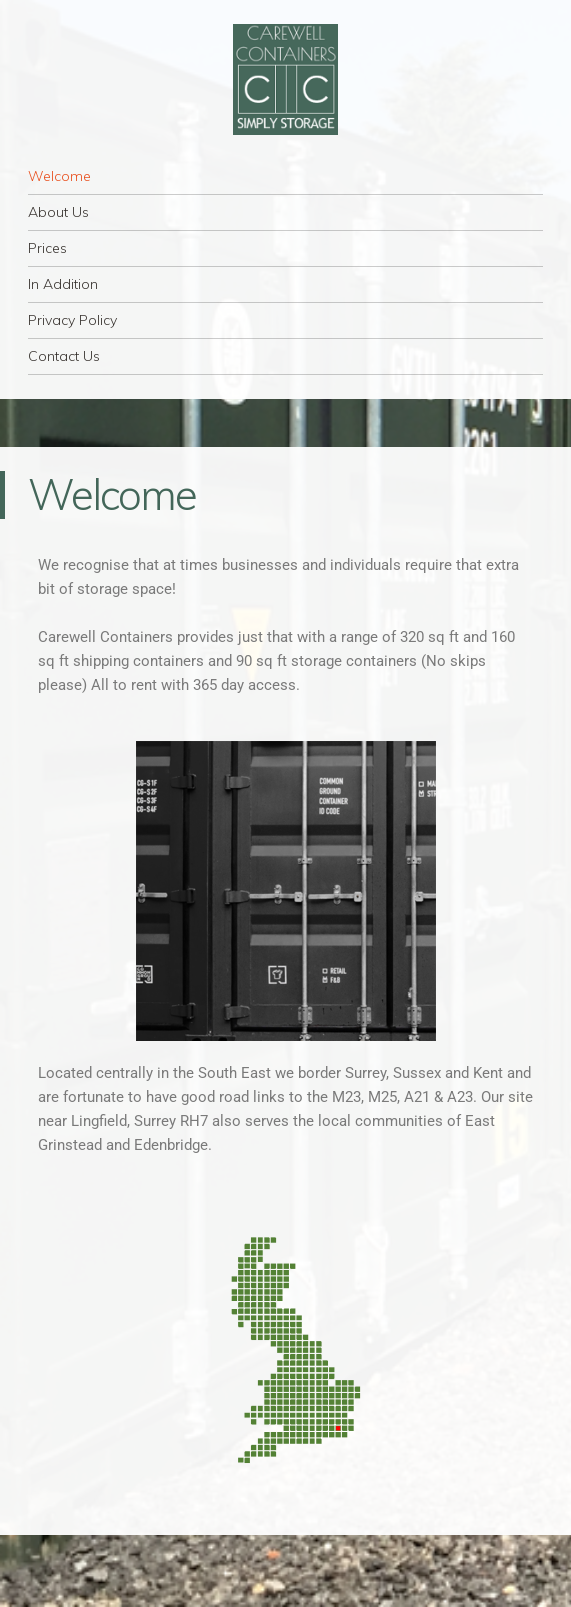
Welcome (59, 176)
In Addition (63, 284)
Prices (47, 248)
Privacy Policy (72, 320)
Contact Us (64, 356)
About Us (58, 212)
